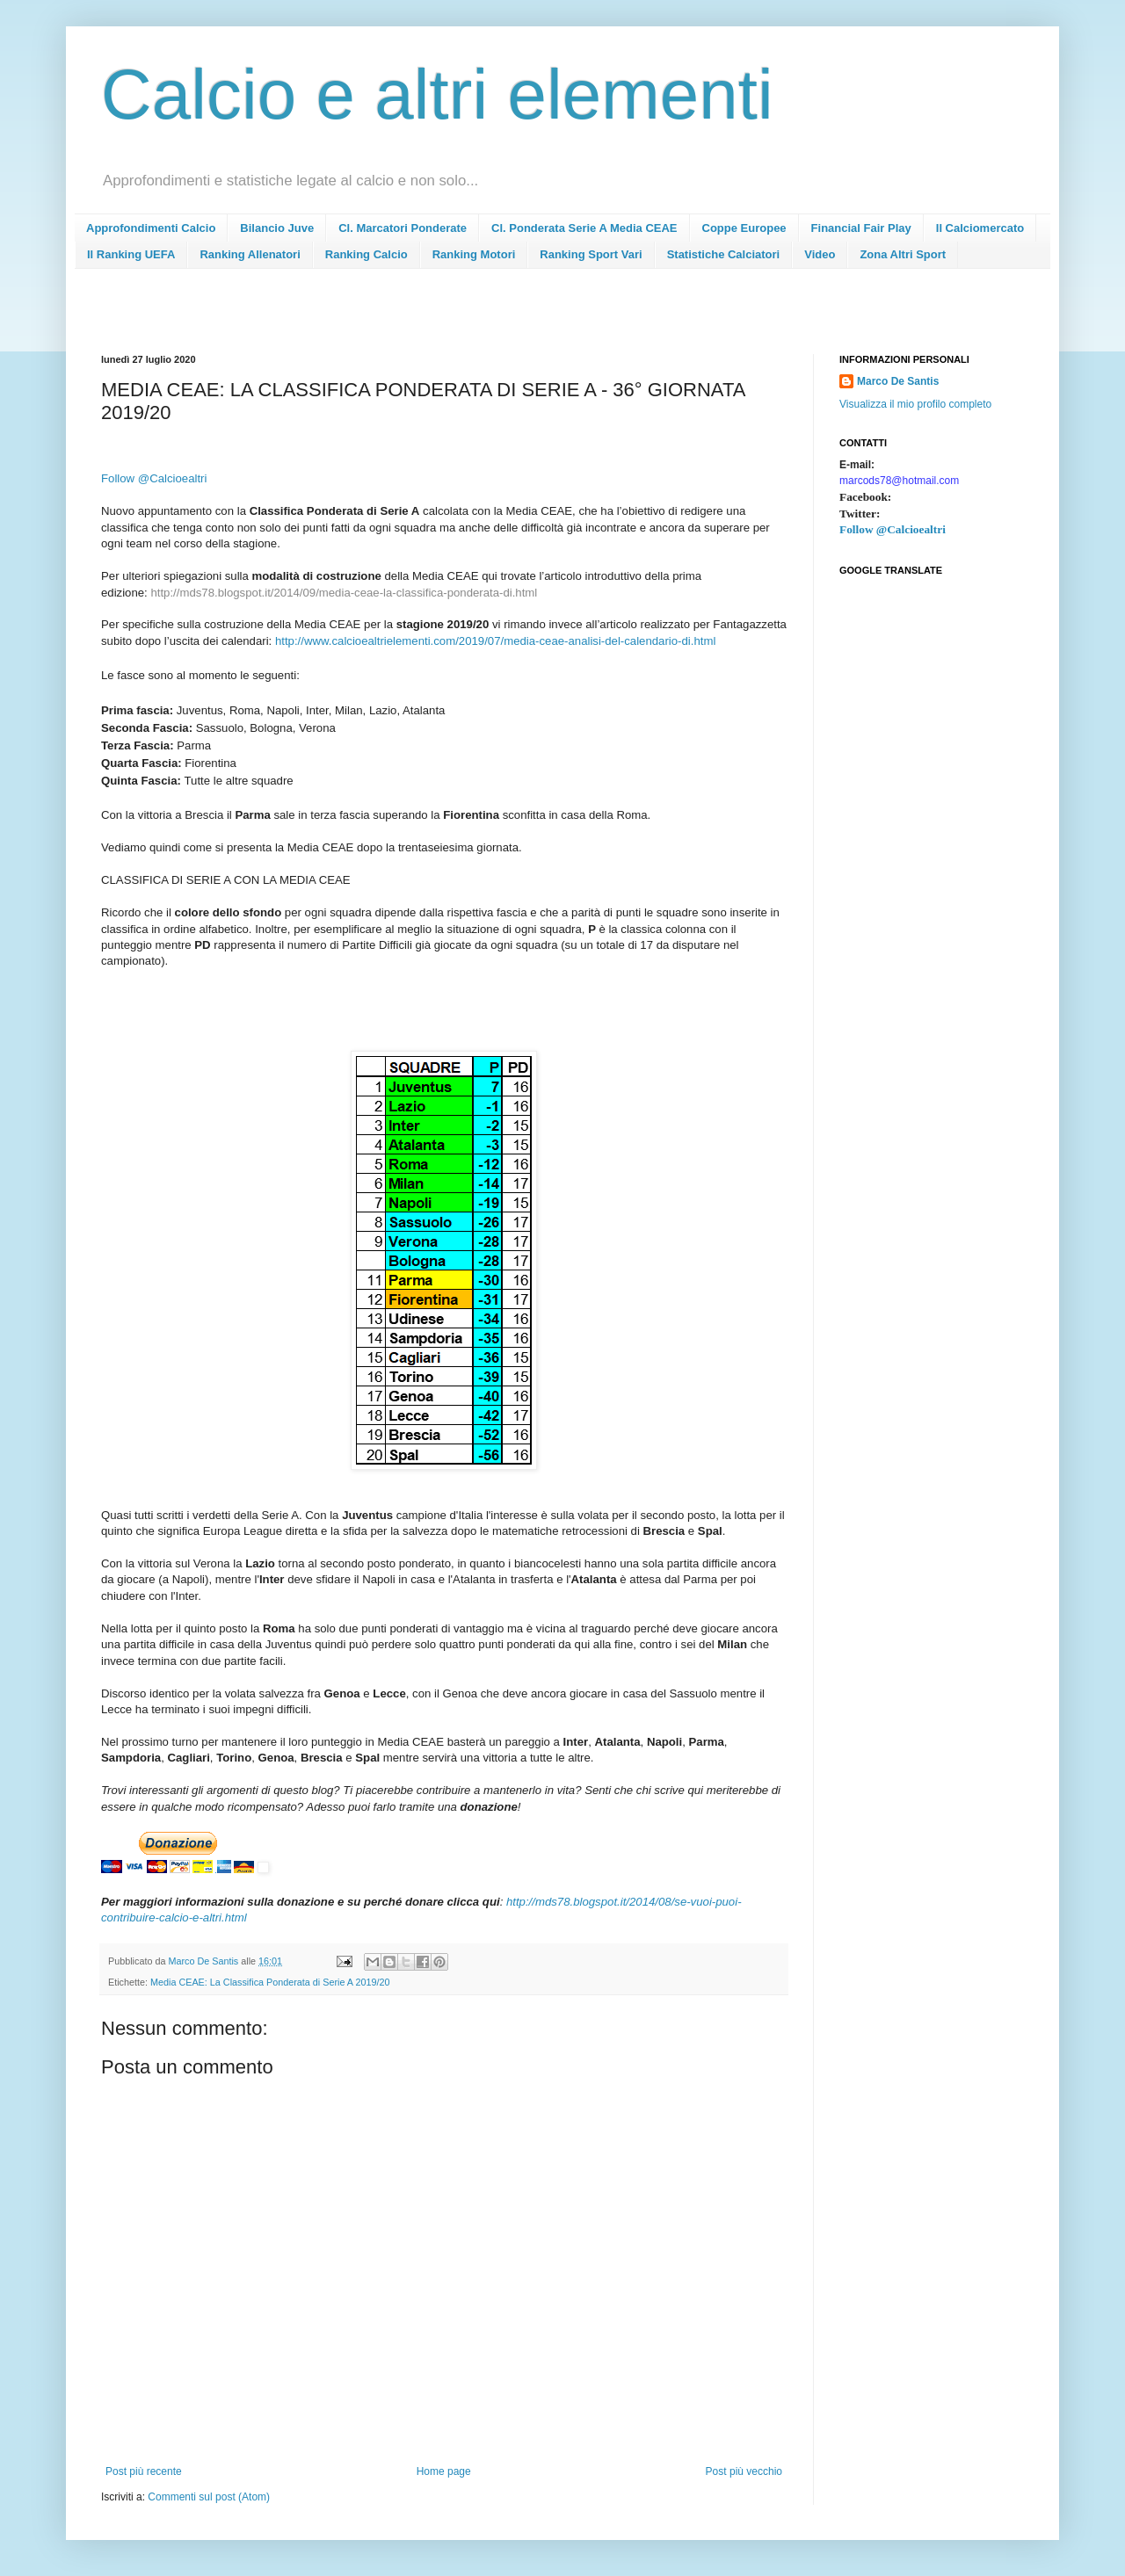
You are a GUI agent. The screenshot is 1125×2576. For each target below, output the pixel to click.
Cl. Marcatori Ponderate (402, 228)
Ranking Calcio (366, 254)
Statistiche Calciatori (723, 254)
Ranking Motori (474, 254)
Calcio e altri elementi (437, 94)
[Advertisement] (421, 316)
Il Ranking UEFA (131, 254)
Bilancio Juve (277, 228)
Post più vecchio (744, 2471)
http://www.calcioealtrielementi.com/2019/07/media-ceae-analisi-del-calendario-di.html (495, 641)
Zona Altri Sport (903, 254)
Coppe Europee (744, 228)
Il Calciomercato (980, 228)
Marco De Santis (898, 381)
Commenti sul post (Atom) (209, 2497)
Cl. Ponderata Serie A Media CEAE (584, 228)
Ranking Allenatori (250, 254)
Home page (444, 2471)
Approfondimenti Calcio (150, 228)
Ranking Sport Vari (591, 254)
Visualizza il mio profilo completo (915, 404)
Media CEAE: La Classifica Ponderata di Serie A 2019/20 (269, 1982)
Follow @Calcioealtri (892, 529)
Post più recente (143, 2471)
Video (819, 254)
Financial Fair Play (861, 228)
